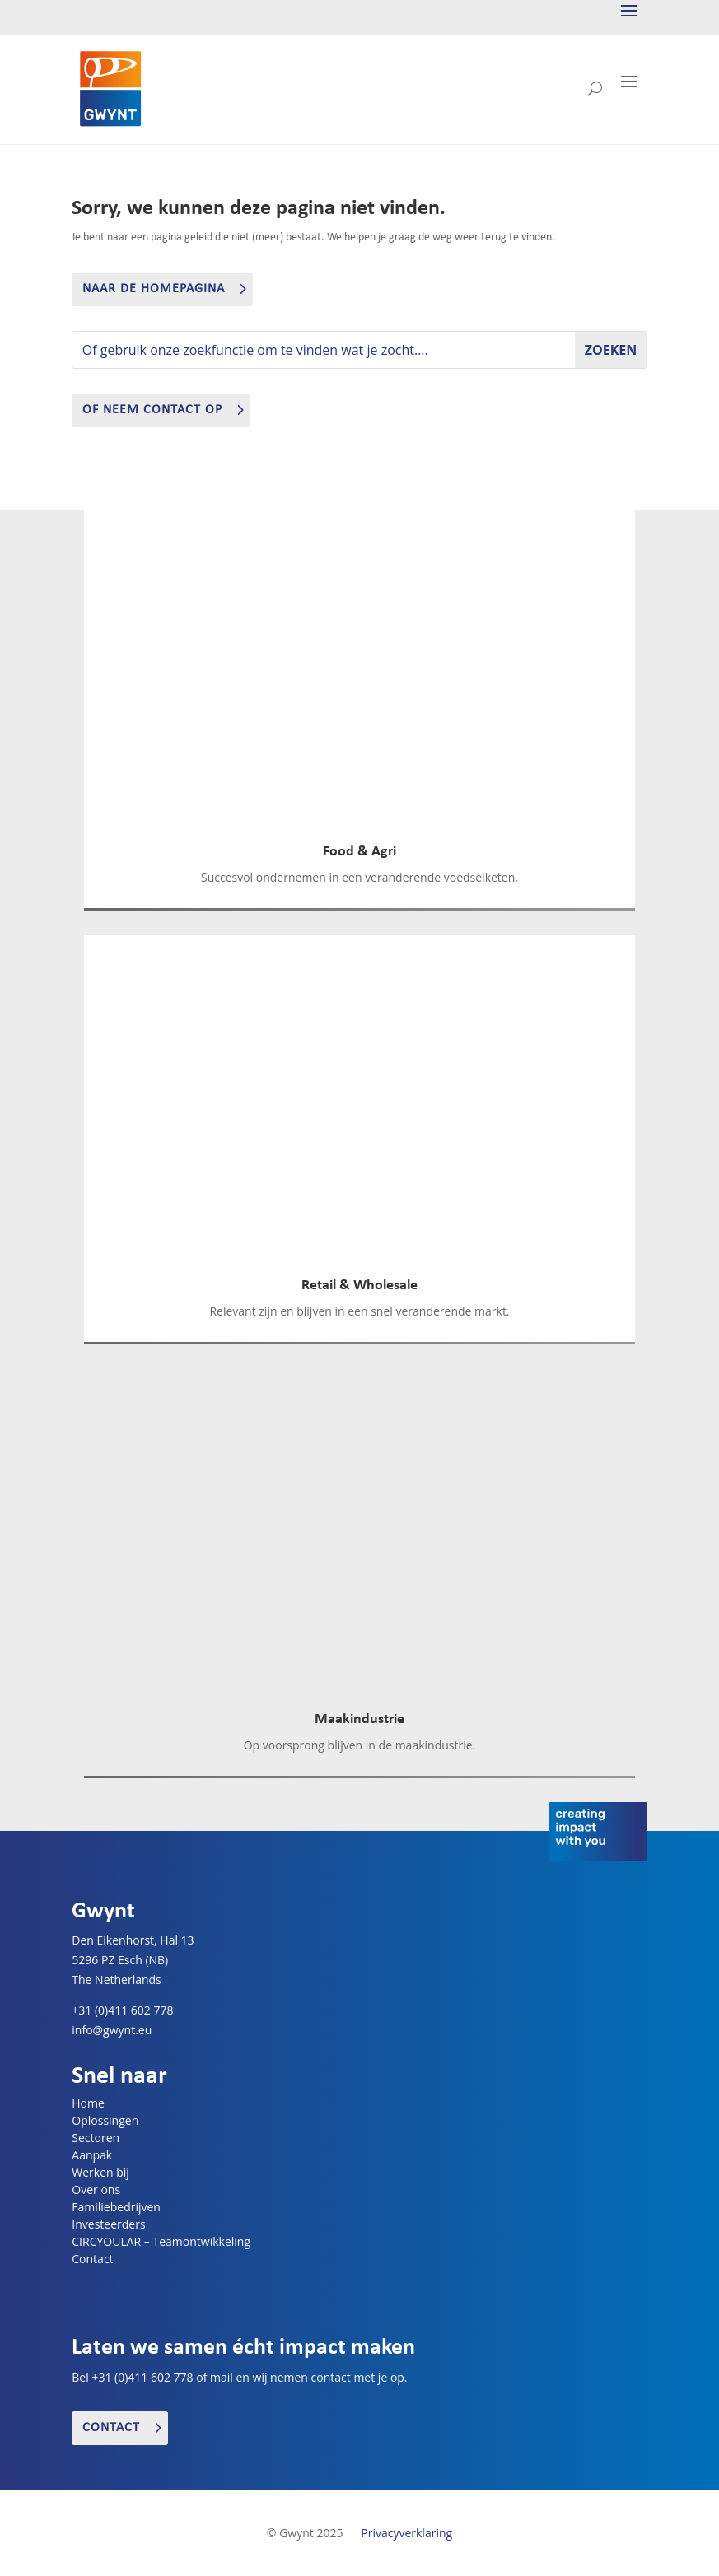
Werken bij (100, 2172)
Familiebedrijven (116, 2207)
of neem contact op (152, 410)
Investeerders (108, 2224)
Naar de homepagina (153, 289)
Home (88, 2103)
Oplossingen (105, 2120)
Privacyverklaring (406, 2533)
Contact (92, 2258)
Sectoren (95, 2137)
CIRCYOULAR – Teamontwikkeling (161, 2241)
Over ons (96, 2189)
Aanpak (92, 2155)
